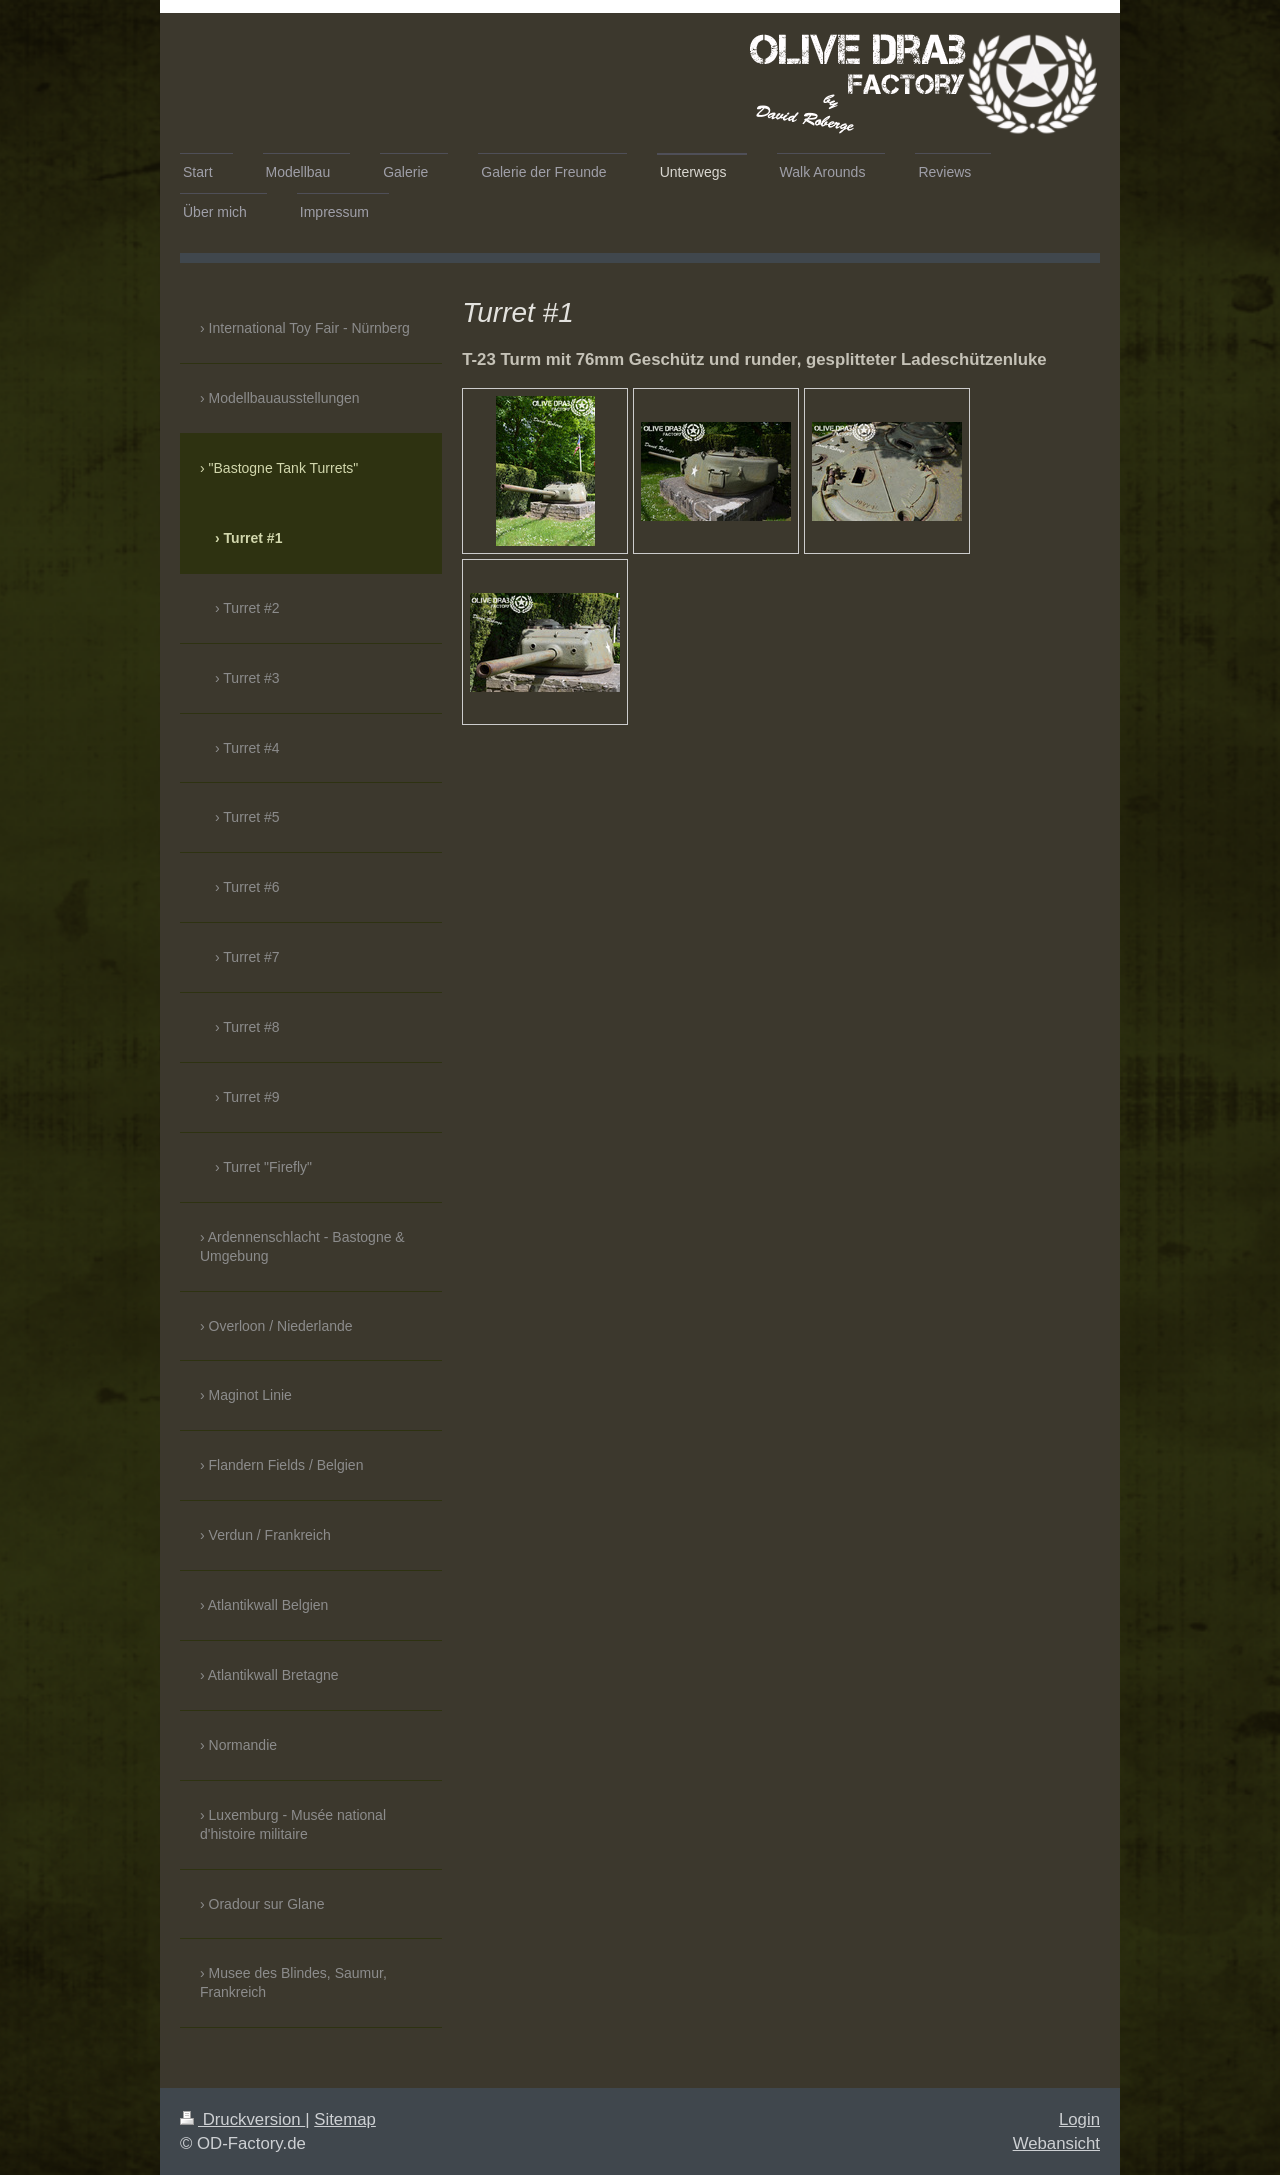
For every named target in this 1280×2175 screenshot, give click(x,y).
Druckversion (242, 2119)
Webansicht (1056, 2143)
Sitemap (345, 2119)
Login (1079, 2119)
